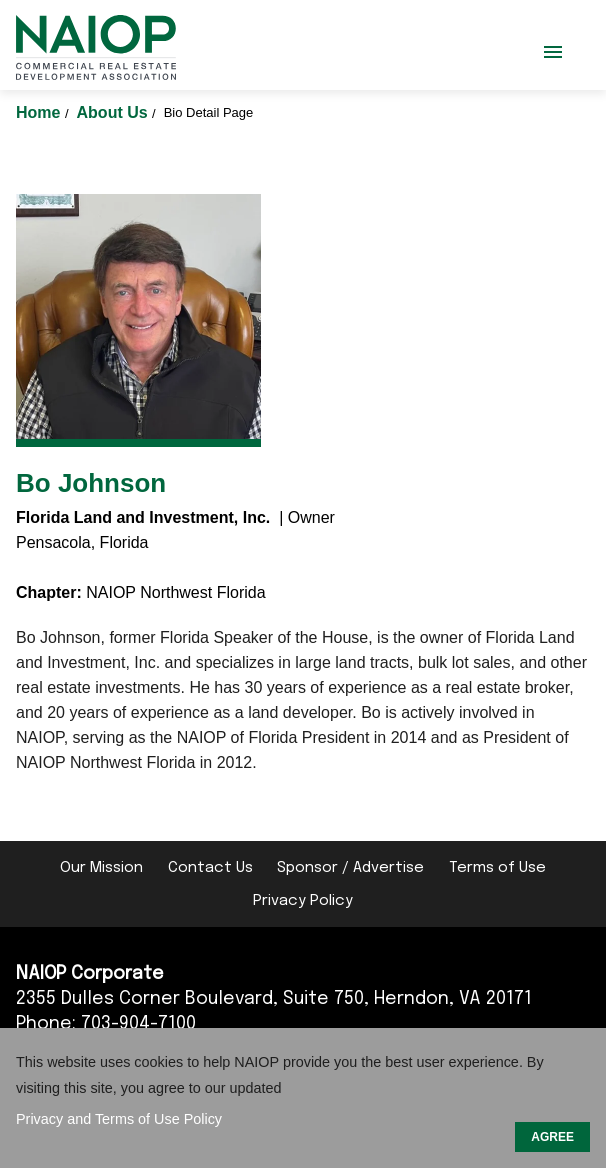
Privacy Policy (303, 901)
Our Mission (101, 868)
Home (40, 112)
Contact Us (210, 868)
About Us (115, 112)
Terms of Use (497, 868)
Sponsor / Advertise (350, 868)
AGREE (552, 1137)
